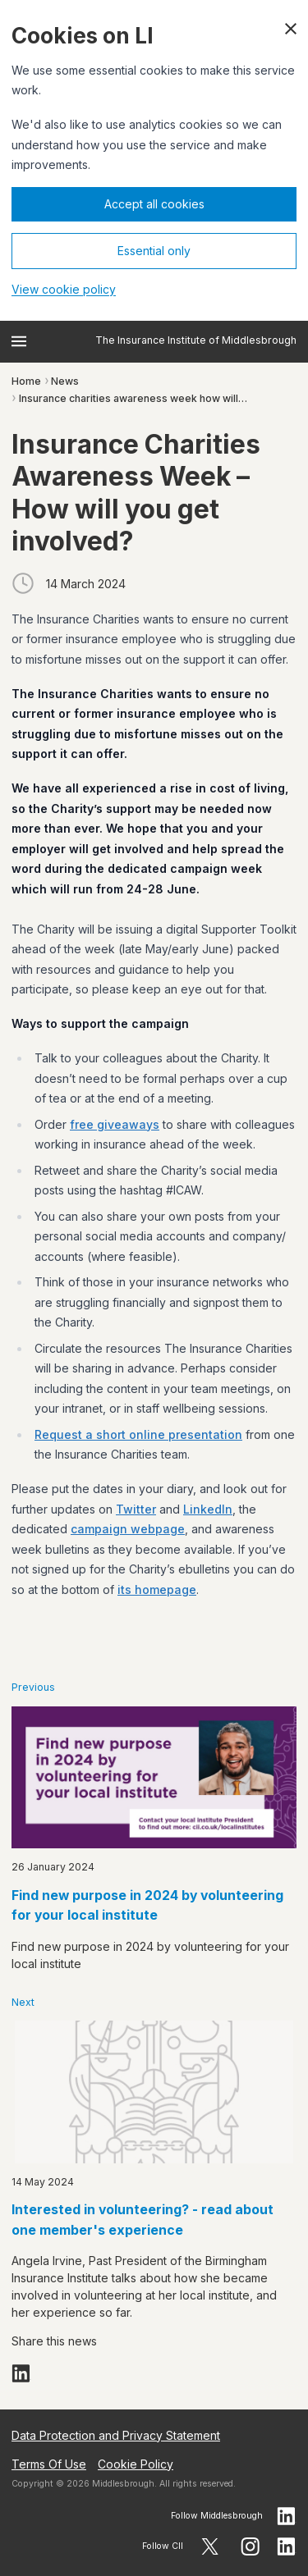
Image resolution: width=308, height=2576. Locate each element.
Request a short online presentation (138, 1434)
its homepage (156, 1589)
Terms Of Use (48, 2464)
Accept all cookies (154, 204)
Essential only (154, 251)
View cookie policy (63, 289)
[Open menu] (18, 341)
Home (26, 381)
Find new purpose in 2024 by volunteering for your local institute (147, 1906)
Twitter (136, 1509)
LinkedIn (207, 1509)
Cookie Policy (135, 2464)
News (65, 381)
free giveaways (114, 1124)
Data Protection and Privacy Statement (115, 2435)
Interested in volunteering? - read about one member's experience (142, 2220)
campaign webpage (128, 1529)
